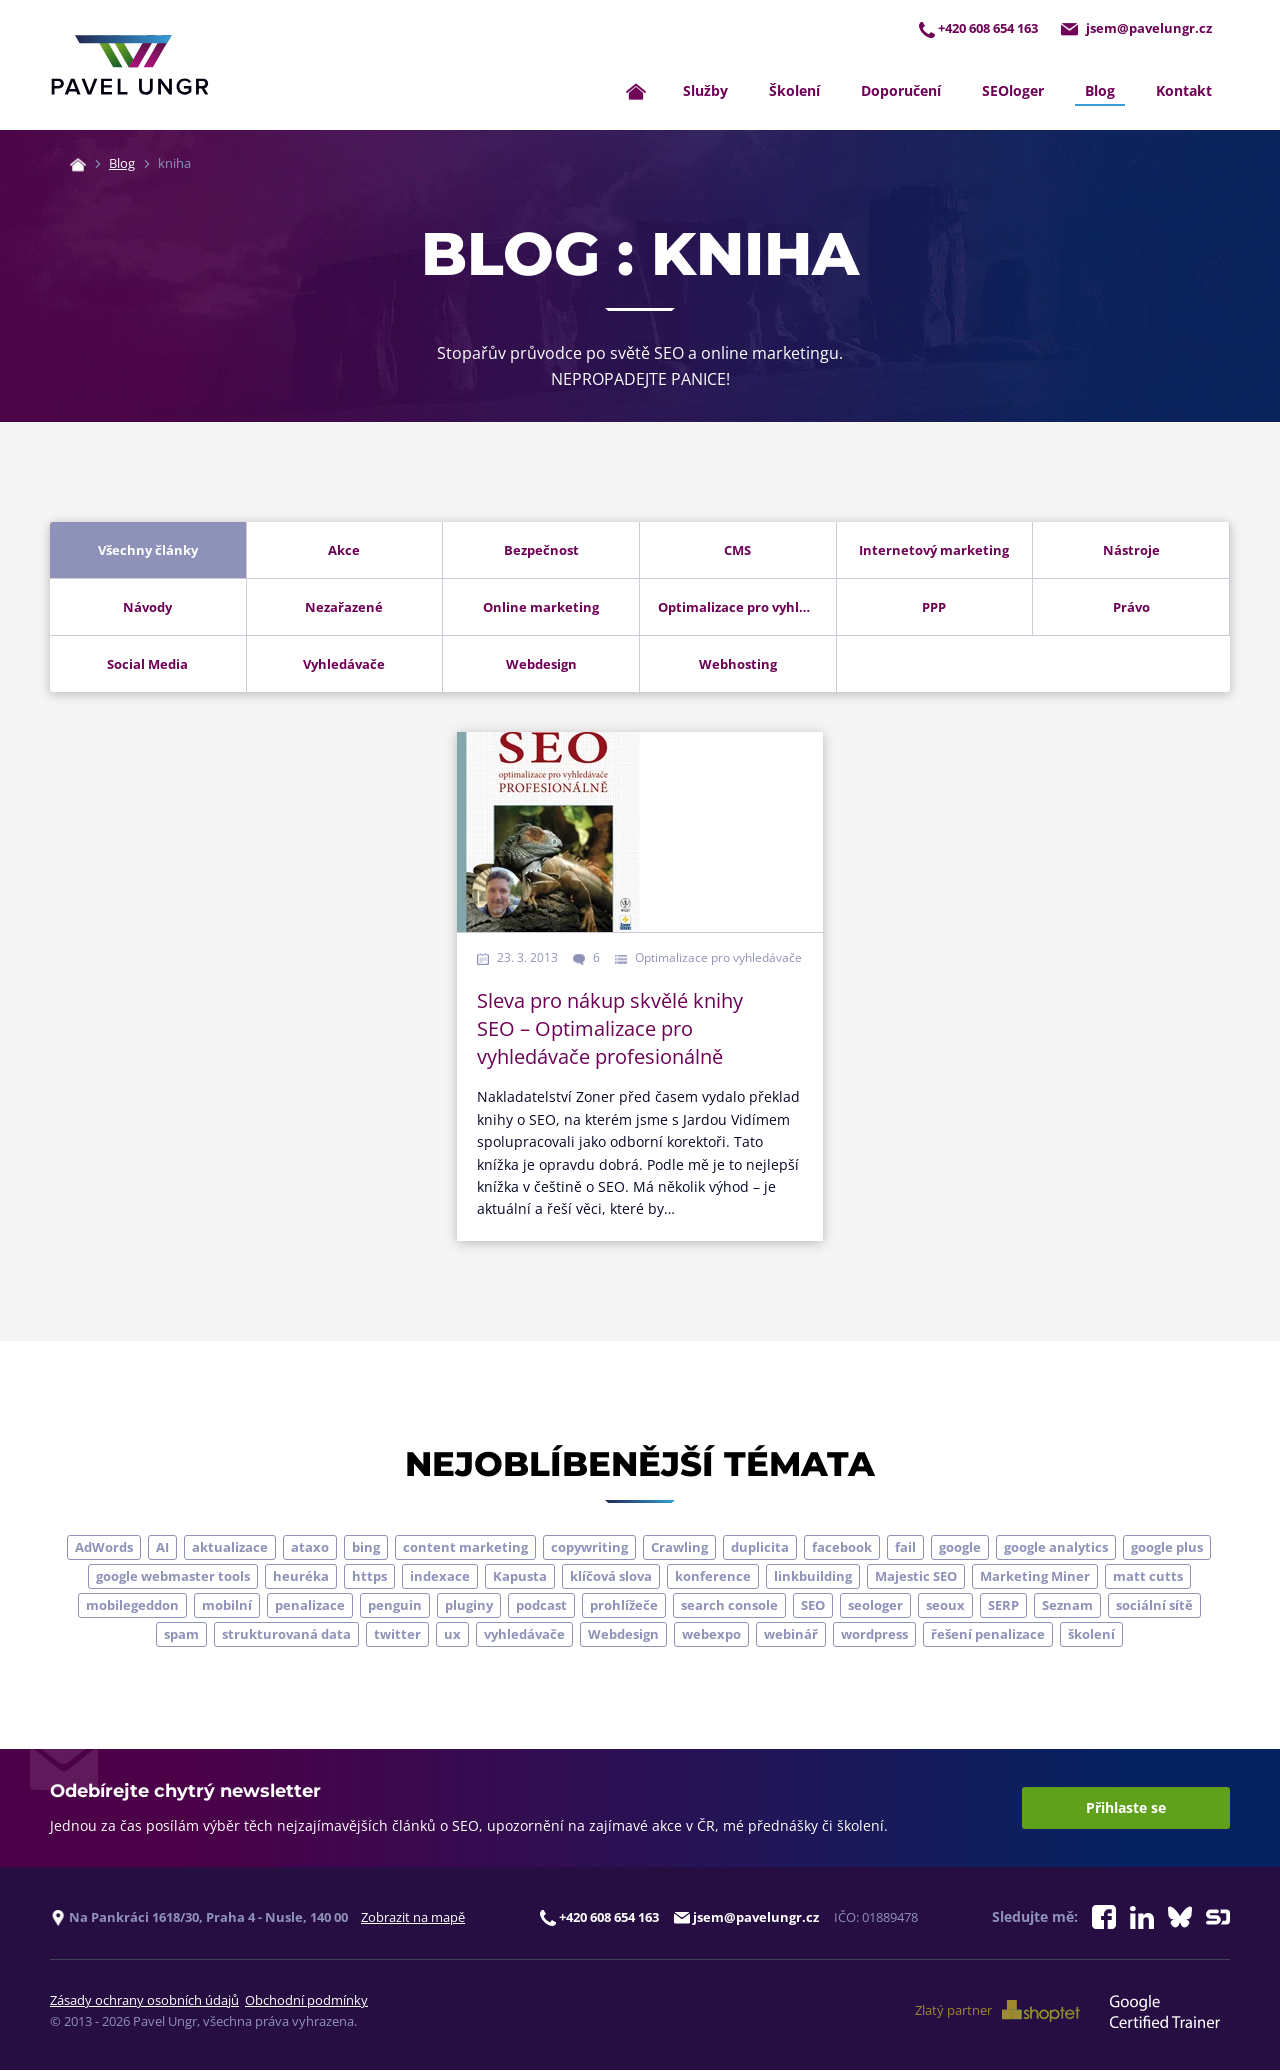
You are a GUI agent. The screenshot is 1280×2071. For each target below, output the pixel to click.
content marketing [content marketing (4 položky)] (465, 1548)
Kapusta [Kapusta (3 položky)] (520, 1577)
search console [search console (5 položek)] (729, 1606)
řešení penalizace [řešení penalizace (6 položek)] (988, 1635)
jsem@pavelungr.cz (1136, 28)
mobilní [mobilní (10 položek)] (227, 1606)
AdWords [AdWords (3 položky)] (104, 1548)
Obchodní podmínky (306, 2001)
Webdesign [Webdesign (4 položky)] (623, 1635)
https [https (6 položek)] (369, 1577)
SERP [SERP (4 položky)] (1003, 1606)
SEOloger (1013, 91)
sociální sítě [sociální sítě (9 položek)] (1154, 1606)
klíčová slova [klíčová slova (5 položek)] (611, 1577)
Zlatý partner (997, 2012)
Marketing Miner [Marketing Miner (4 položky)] (1035, 1577)
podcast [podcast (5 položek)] (541, 1606)
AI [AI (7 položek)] (162, 1548)
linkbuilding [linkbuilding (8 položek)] (813, 1577)
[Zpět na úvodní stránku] (130, 66)
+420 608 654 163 (978, 28)
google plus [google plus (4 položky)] (1167, 1548)
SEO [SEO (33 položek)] (813, 1606)
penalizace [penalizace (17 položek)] (310, 1606)
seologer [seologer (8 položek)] (875, 1606)
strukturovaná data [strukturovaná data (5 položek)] (286, 1635)
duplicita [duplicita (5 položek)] (760, 1548)
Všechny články (148, 551)
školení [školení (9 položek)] (1091, 1635)
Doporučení (901, 91)
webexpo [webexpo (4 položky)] (711, 1635)
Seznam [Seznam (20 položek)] (1067, 1606)
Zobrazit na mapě (413, 1918)
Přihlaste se (1126, 1808)
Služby (705, 91)
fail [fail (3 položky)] (905, 1548)
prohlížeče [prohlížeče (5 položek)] (624, 1606)
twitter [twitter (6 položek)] (397, 1635)
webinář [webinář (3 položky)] (791, 1635)
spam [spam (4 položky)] (181, 1635)
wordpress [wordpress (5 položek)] (874, 1635)
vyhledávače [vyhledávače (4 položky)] (524, 1635)
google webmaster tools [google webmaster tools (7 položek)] (173, 1577)
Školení (794, 91)
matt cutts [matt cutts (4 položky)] (1148, 1577)
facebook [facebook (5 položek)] (842, 1548)
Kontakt (1184, 91)
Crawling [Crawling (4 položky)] (679, 1548)
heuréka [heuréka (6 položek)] (301, 1577)
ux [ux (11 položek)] (452, 1635)
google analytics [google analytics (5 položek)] (1056, 1548)
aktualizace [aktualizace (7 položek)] (230, 1548)
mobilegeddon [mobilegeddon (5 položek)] (132, 1606)
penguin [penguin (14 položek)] (395, 1606)
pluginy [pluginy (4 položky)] (469, 1606)
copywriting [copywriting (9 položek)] (589, 1548)
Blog (1100, 91)
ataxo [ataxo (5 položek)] (310, 1548)
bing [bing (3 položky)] (366, 1548)
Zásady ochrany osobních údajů (144, 2001)
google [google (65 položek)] (960, 1548)
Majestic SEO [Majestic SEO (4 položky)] (916, 1577)
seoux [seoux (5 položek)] (945, 1606)
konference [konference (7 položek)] (713, 1577)
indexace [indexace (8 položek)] (440, 1577)
